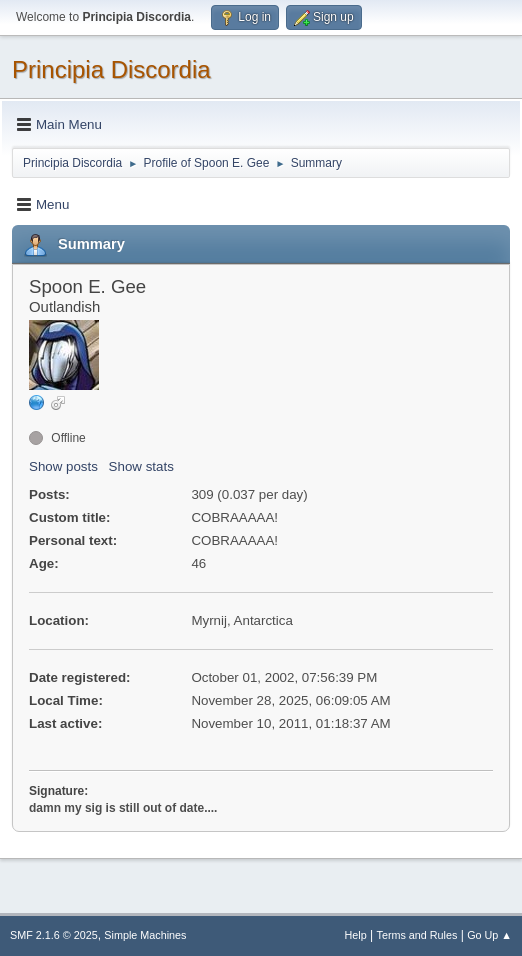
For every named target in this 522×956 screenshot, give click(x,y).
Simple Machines (145, 935)
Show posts (63, 466)
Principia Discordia (111, 69)
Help (356, 935)
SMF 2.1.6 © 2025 (54, 935)
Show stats (141, 466)
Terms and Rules (417, 935)
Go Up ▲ (489, 935)
